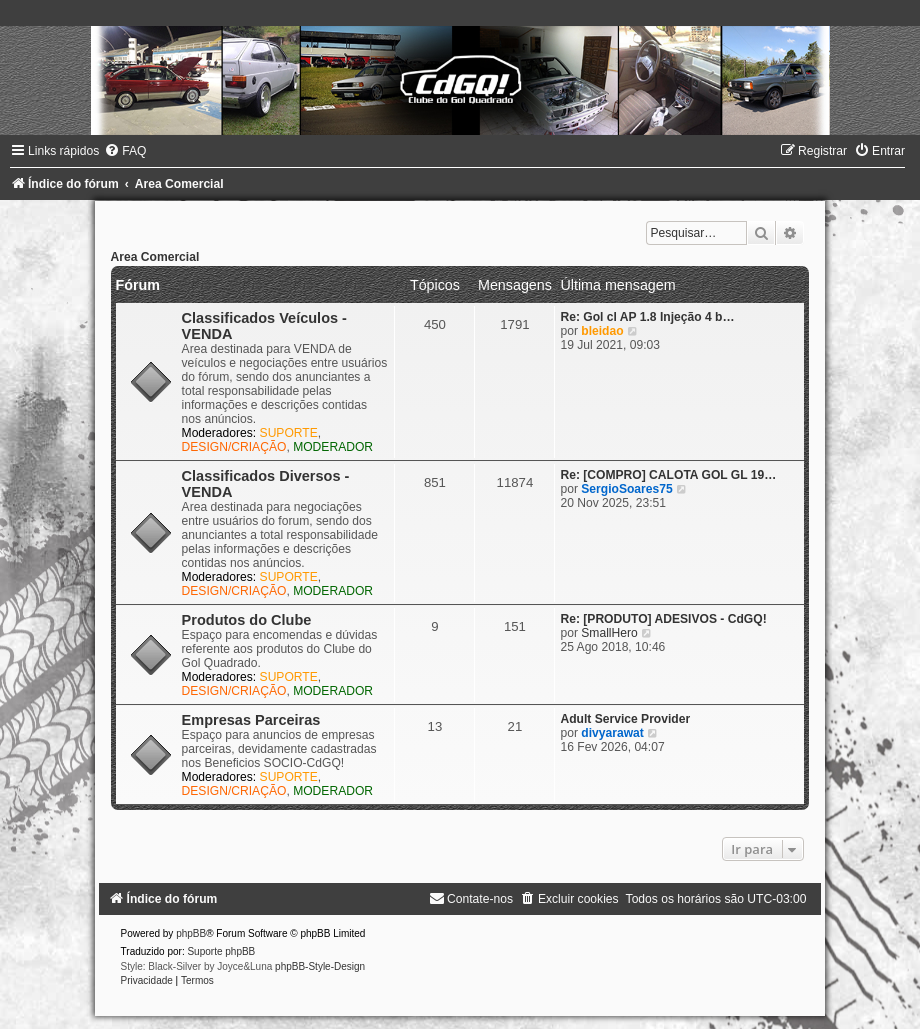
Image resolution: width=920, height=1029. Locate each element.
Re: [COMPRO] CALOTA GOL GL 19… (668, 475)
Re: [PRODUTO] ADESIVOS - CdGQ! (663, 619)
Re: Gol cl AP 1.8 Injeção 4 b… (647, 317)
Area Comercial (155, 257)
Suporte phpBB (221, 951)
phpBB (191, 933)
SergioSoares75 (626, 489)
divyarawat (612, 733)
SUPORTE (289, 433)
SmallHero (609, 633)
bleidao (602, 331)
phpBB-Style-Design (320, 966)
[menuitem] (125, 151)
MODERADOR (333, 447)
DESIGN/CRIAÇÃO (234, 447)
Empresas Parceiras (251, 720)
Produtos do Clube (247, 620)
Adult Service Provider (625, 719)
